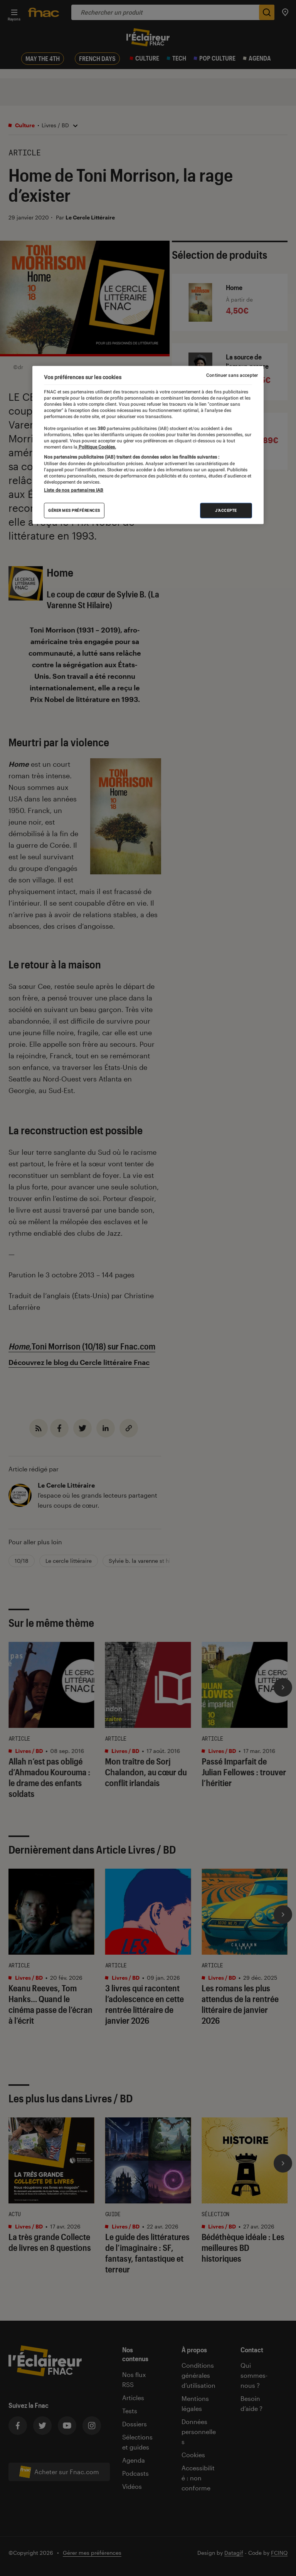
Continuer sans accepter (232, 375)
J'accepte (226, 510)
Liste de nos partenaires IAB (73, 490)
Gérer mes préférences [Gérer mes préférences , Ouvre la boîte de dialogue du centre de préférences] (74, 510)
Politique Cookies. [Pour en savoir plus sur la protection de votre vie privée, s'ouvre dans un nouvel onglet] (96, 447)
